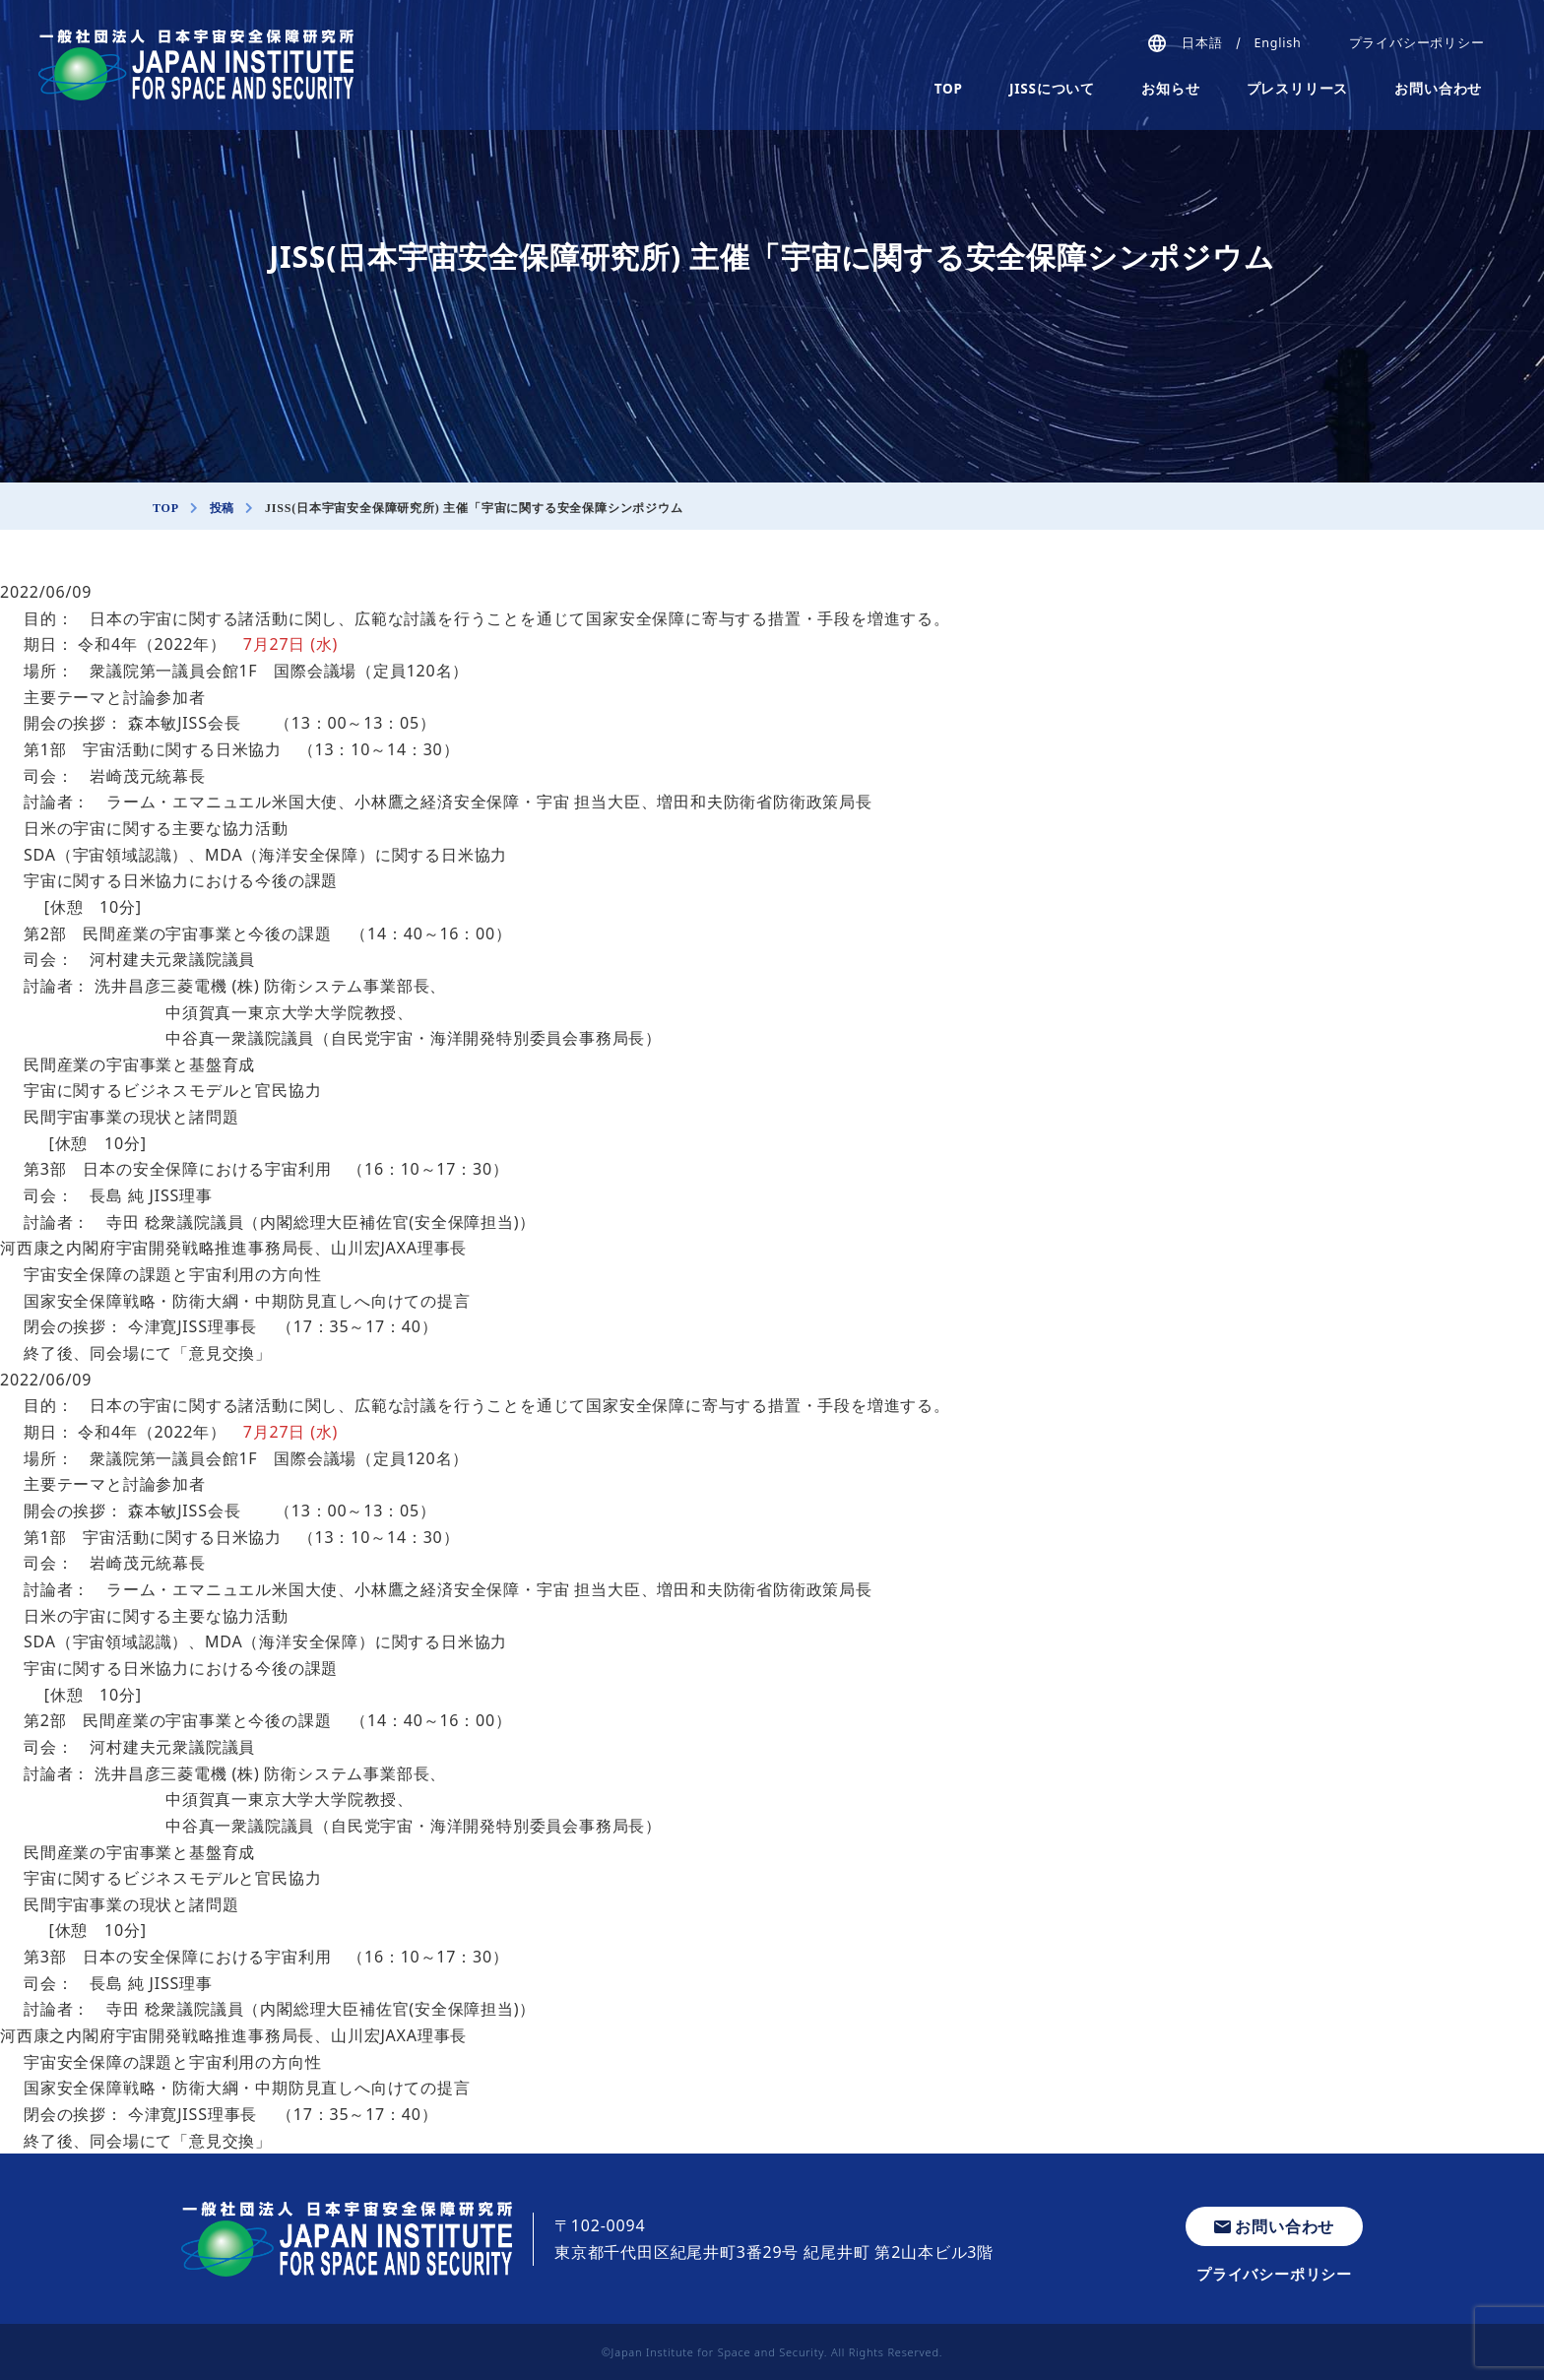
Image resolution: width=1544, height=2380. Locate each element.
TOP (948, 88)
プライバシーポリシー (1417, 42)
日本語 (1202, 42)
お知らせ (1170, 88)
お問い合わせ (1438, 88)
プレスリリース (1298, 88)
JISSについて (1052, 88)
